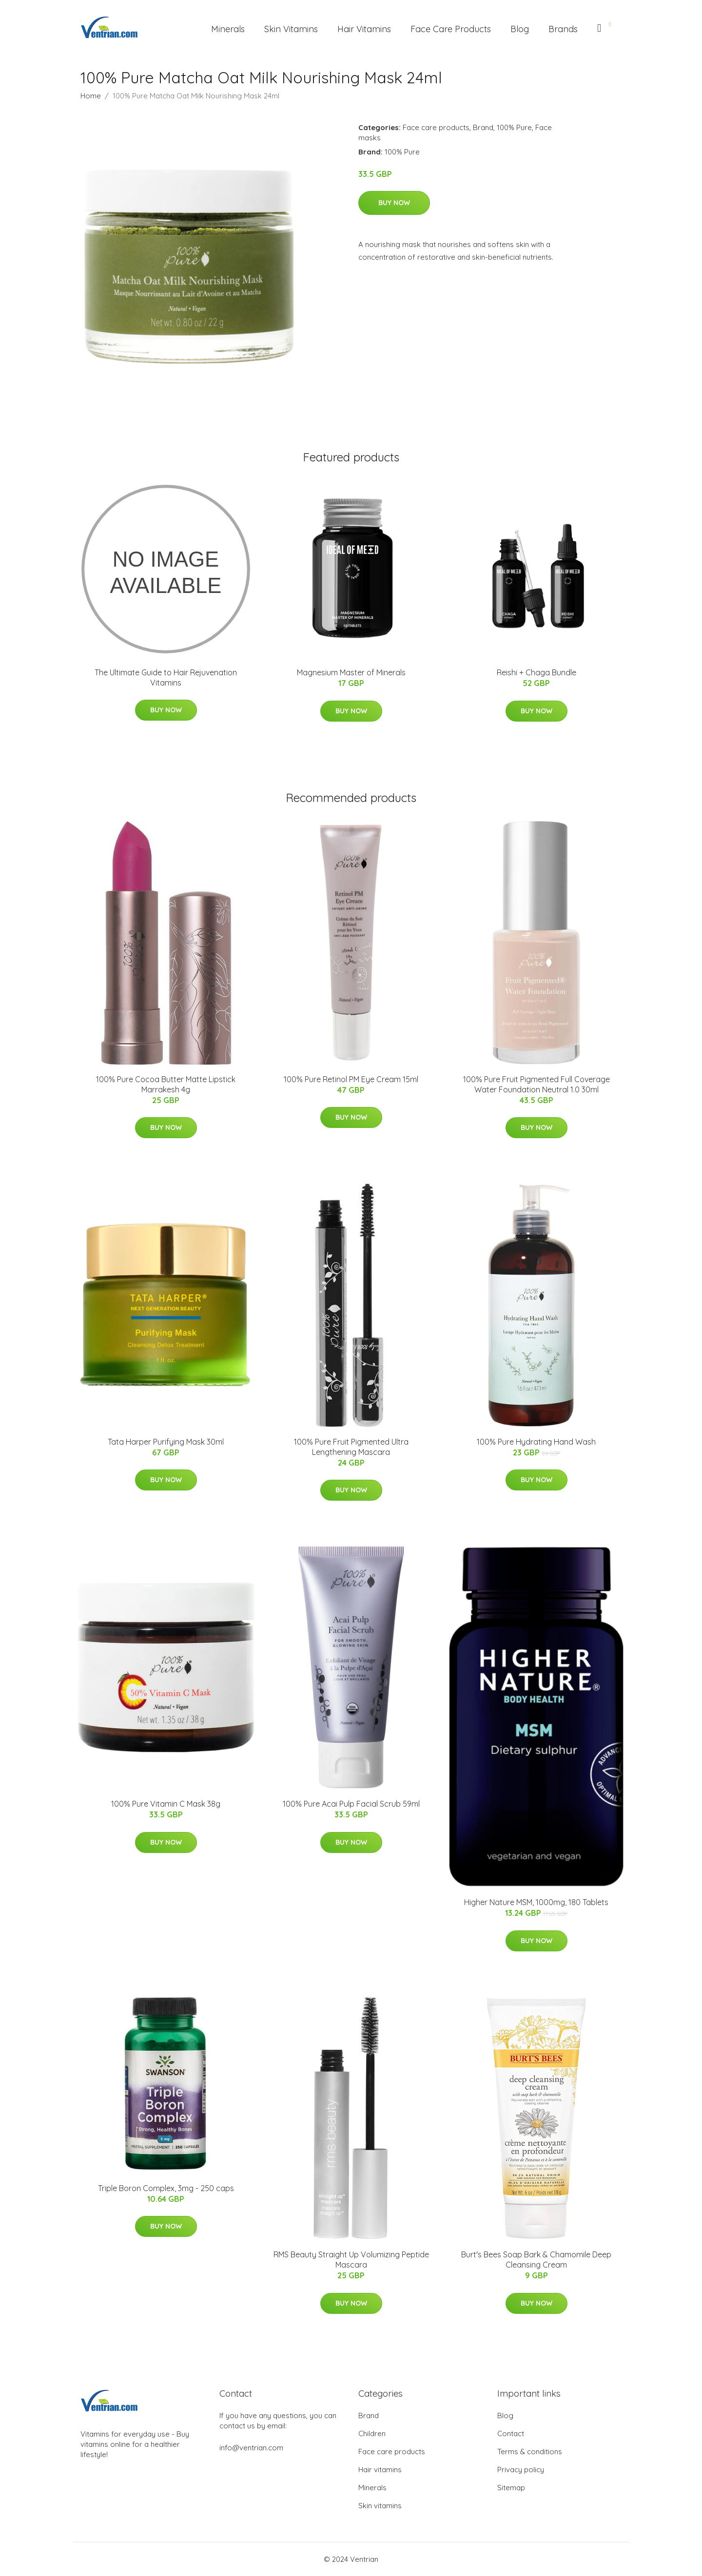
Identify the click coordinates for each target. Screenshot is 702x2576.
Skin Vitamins (291, 29)
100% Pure (514, 127)
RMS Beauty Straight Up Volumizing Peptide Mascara (351, 2260)
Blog (519, 29)
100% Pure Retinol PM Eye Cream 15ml (351, 1079)
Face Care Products (450, 29)
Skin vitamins (380, 2505)
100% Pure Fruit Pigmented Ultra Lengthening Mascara (351, 1447)
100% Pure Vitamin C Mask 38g (165, 1804)
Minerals (228, 29)
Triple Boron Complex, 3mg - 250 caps (166, 2188)
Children (372, 2433)
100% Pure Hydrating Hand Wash (536, 1442)
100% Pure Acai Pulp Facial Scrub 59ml (351, 1804)
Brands (563, 29)
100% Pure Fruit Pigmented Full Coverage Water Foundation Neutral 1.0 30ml (536, 1084)
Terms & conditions (529, 2451)
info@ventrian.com (251, 2447)
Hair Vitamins (364, 29)
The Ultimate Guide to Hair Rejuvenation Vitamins (166, 677)
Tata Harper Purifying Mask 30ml (166, 1442)
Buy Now (394, 202)
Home (90, 95)
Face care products (436, 127)
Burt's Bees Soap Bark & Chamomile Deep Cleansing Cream (536, 2260)
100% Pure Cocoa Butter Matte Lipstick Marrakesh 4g (165, 1084)
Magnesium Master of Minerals (351, 672)
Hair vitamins (380, 2469)
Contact (510, 2433)
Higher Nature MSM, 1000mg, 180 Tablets (536, 1902)
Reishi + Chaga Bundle (536, 672)
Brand (483, 127)
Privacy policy (520, 2469)
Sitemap (511, 2487)
